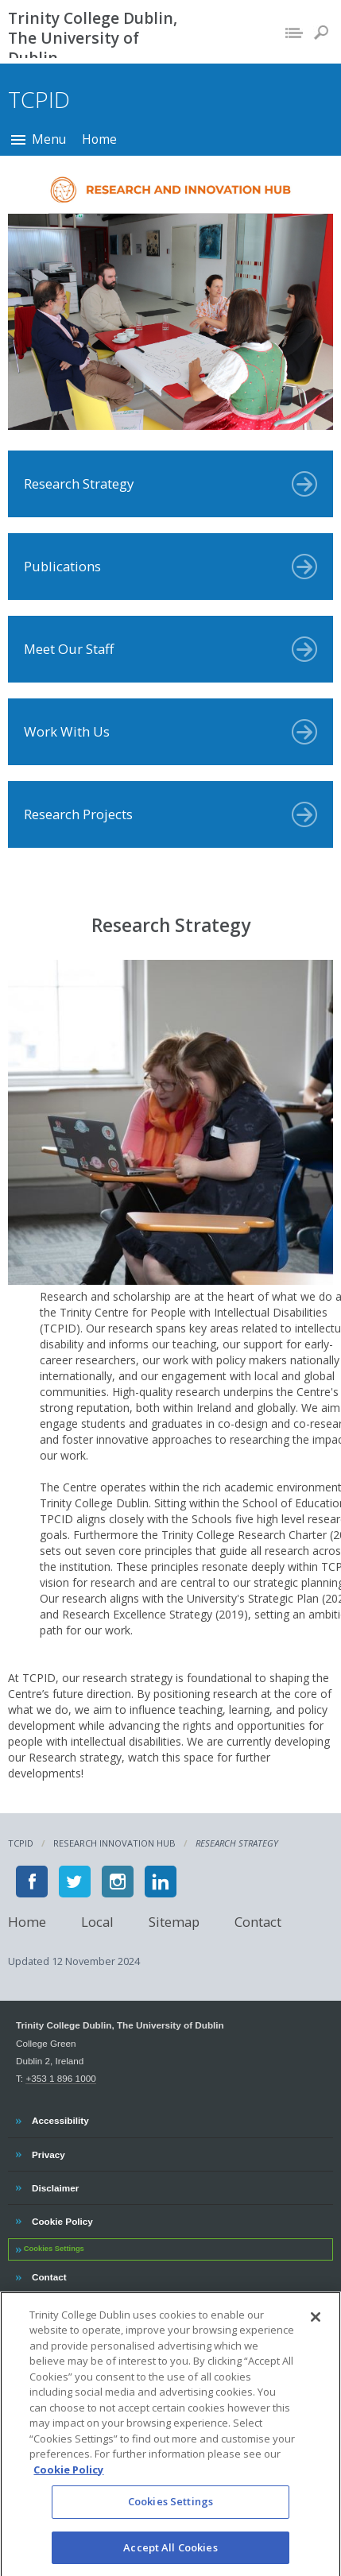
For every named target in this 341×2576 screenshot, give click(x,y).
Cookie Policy (62, 2219)
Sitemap (174, 1921)
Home (99, 139)
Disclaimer (55, 2186)
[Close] (315, 2335)
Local (97, 1921)
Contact (257, 1921)
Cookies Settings (54, 2249)
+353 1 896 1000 (60, 2078)
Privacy (48, 2152)
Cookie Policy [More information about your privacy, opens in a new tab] (68, 2488)
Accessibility (60, 2118)
